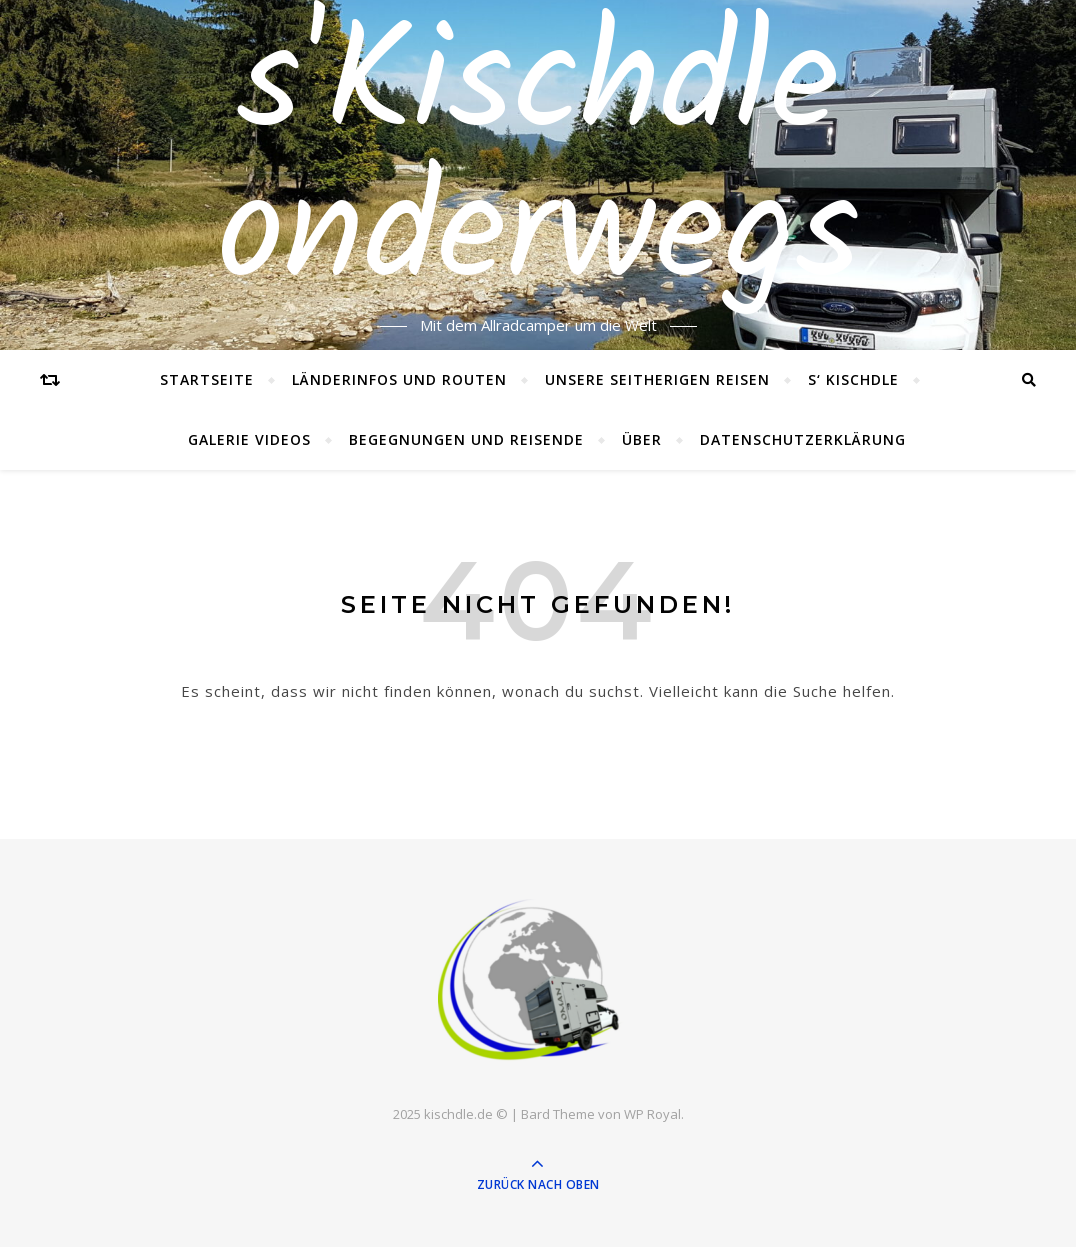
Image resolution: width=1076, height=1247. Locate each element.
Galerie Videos (249, 439)
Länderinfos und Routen (399, 379)
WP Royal (652, 1114)
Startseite (207, 379)
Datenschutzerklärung (803, 439)
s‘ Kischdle (853, 379)
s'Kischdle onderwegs (538, 163)
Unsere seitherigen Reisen (657, 379)
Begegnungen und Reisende (466, 439)
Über (642, 439)
